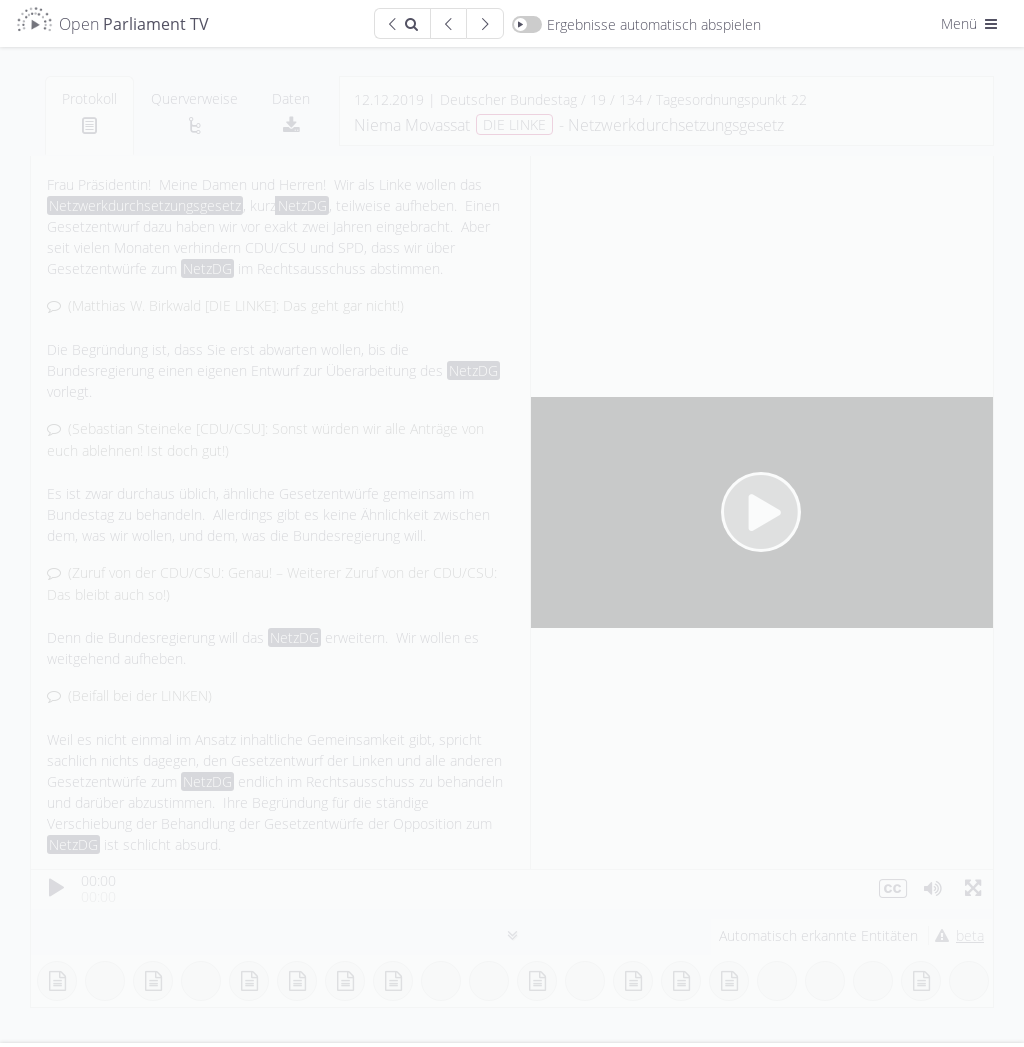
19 (598, 99)
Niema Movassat (412, 125)
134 (631, 99)
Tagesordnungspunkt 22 (731, 99)
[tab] (89, 115)
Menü (971, 23)
